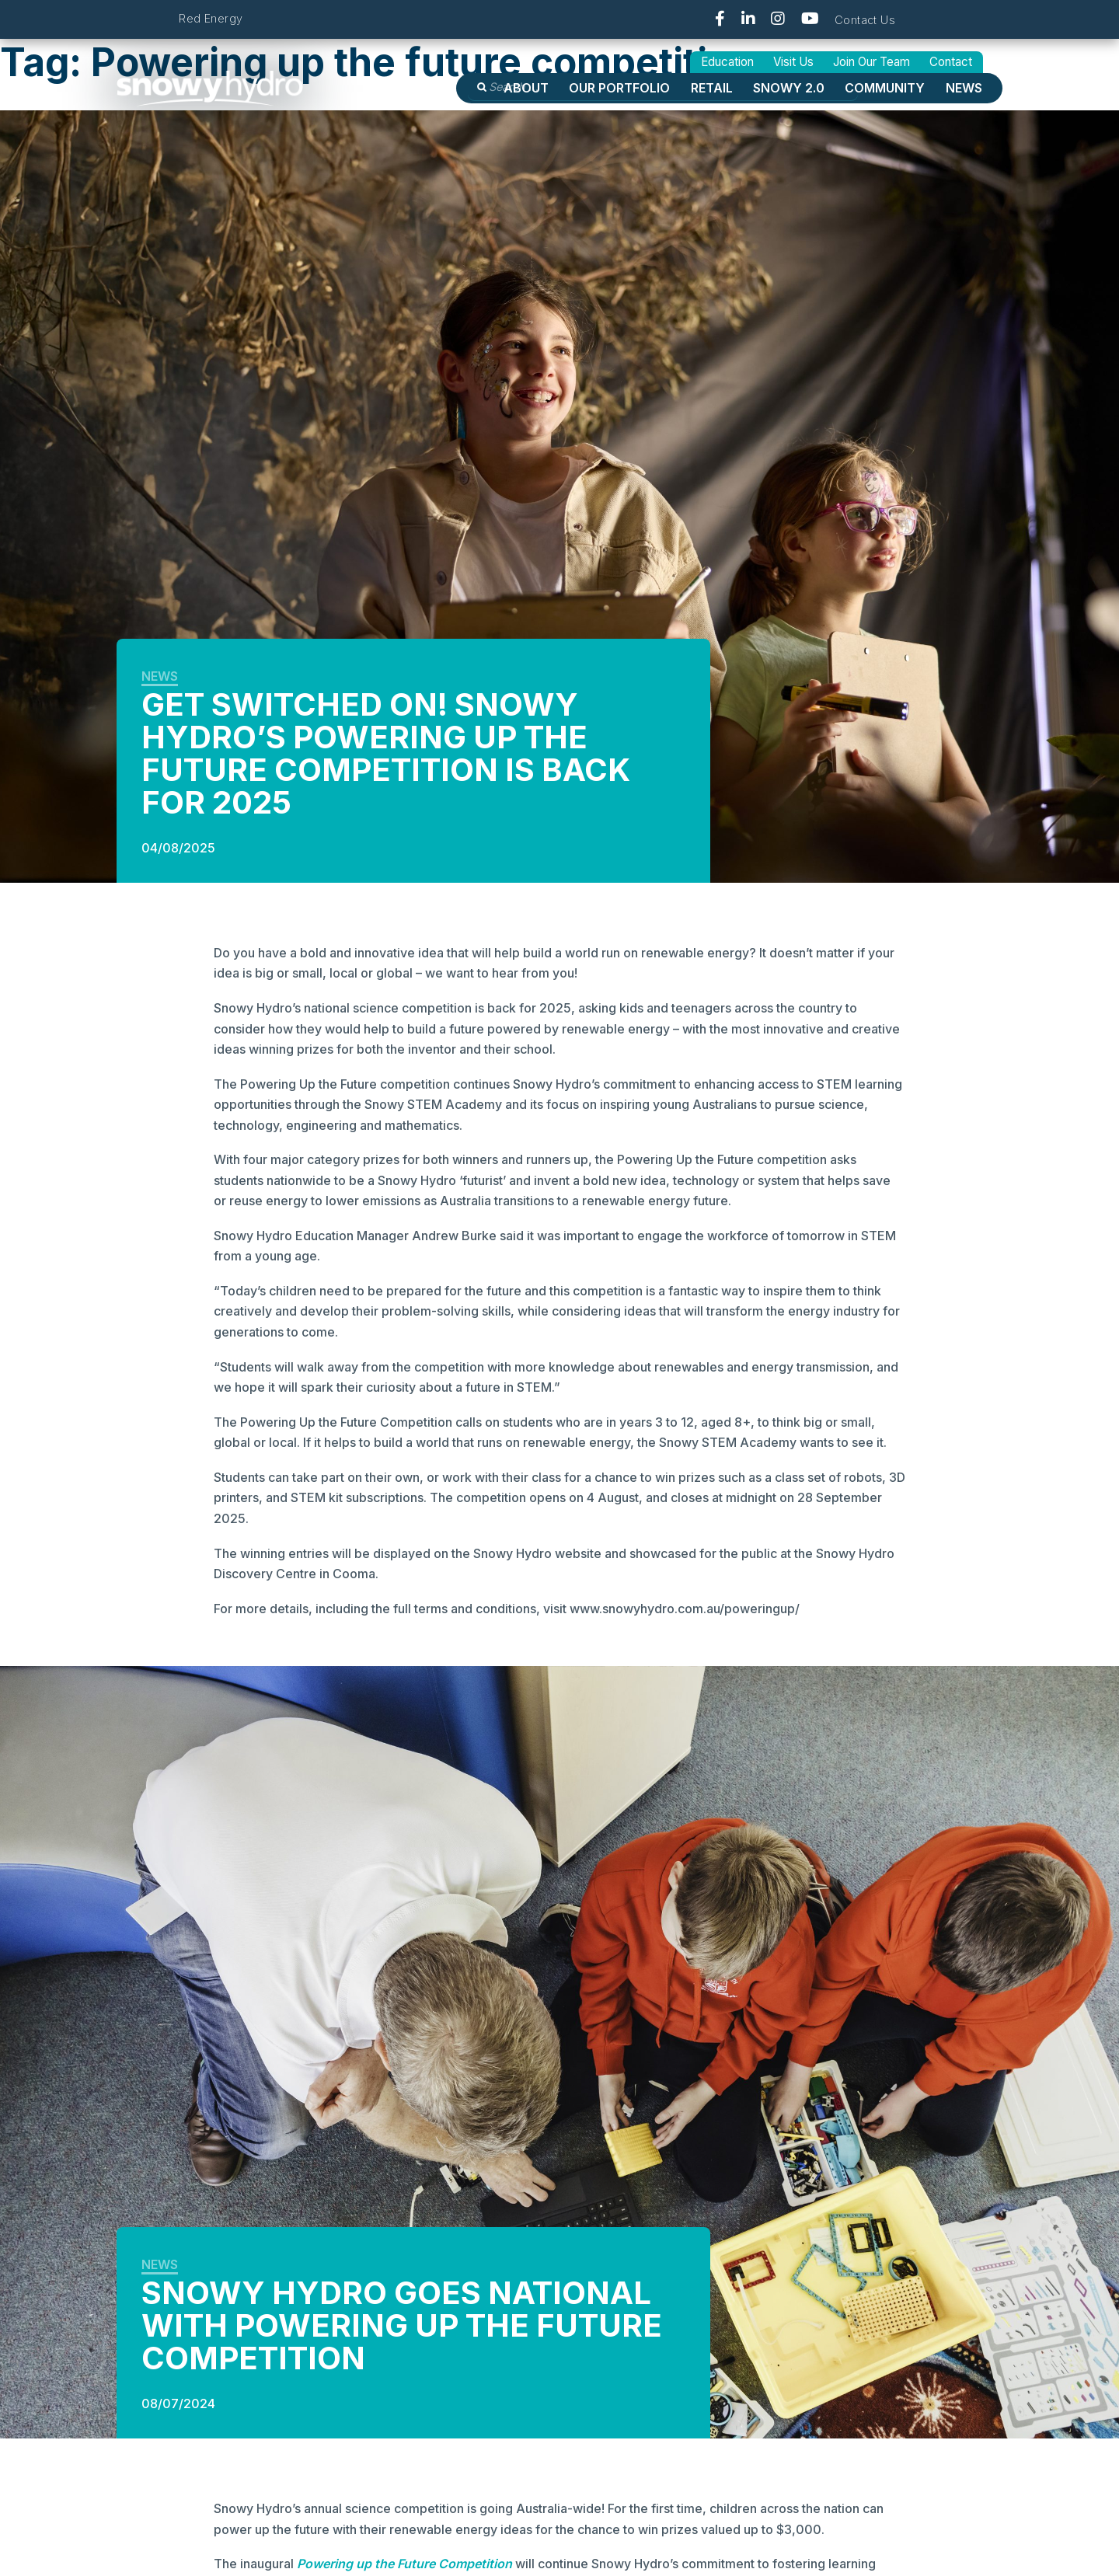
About (526, 88)
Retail (712, 88)
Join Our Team (871, 61)
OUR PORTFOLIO (619, 88)
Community (885, 88)
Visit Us (793, 61)
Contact (950, 61)
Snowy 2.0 (788, 88)
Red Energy (210, 18)
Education (727, 61)
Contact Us (865, 19)
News (964, 88)
